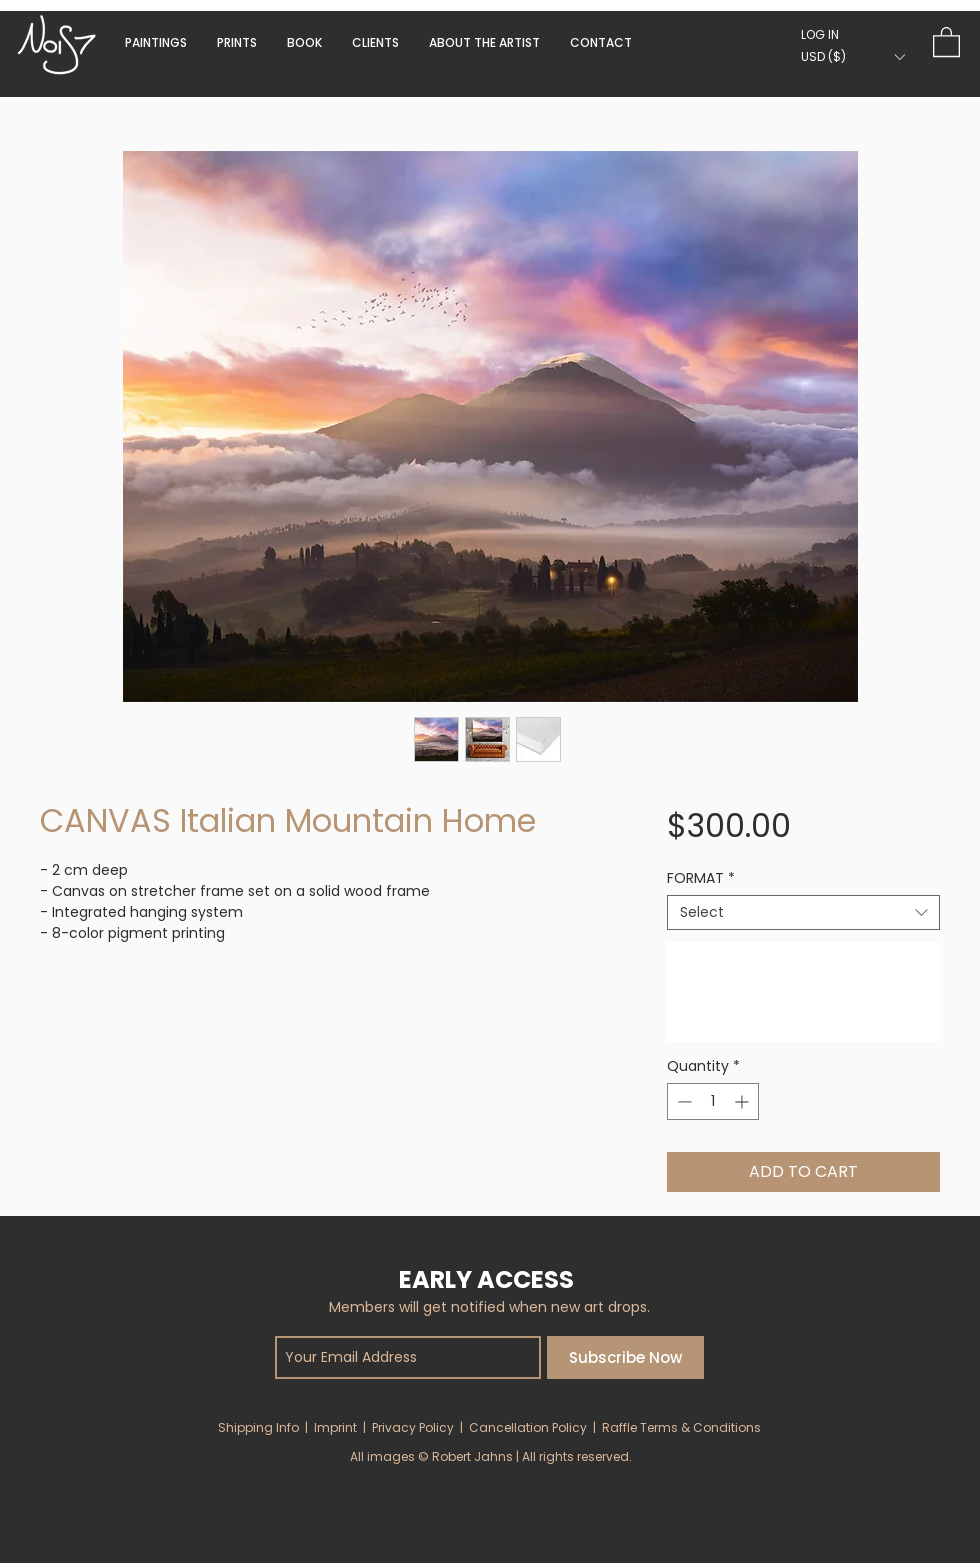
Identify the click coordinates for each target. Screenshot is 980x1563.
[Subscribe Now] (625, 1357)
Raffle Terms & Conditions (681, 1427)
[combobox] (803, 912)
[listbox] (852, 56)
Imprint (335, 1427)
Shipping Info (258, 1427)
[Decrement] (682, 1101)
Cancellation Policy (528, 1427)
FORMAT (701, 878)
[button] (304, 42)
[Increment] (743, 1101)
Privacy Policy (413, 1427)
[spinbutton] (713, 1101)
